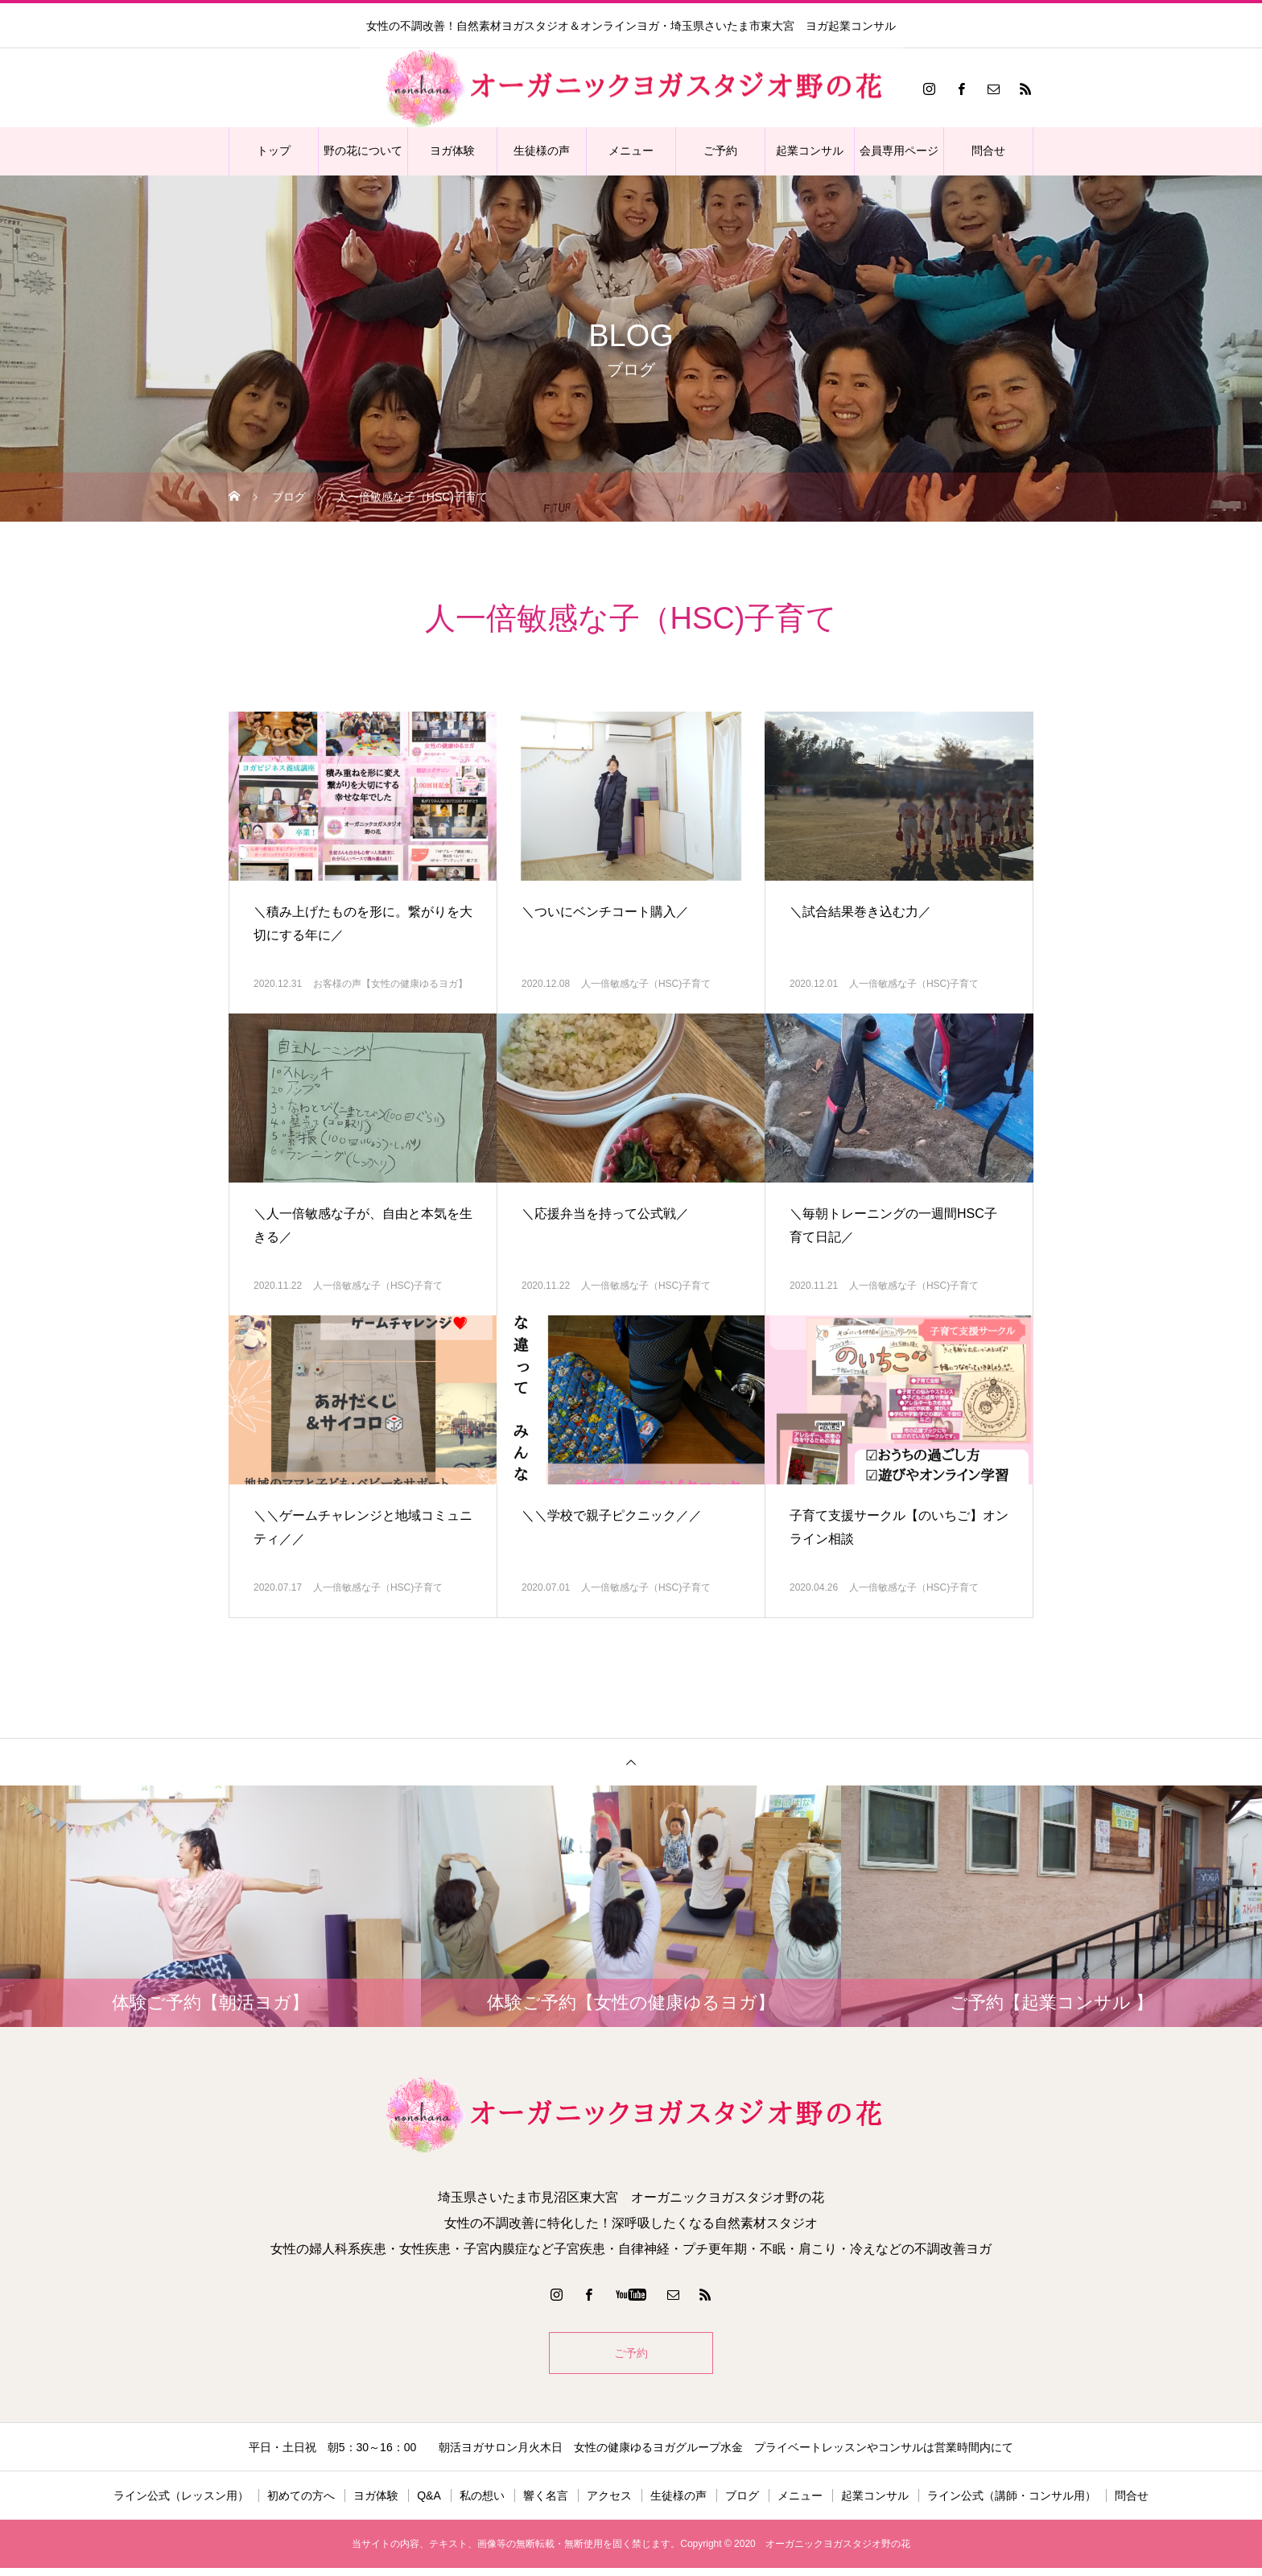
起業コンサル (809, 151)
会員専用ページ (899, 151)
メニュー (631, 151)
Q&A (429, 2503)
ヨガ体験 (452, 151)
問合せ (988, 151)
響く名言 (545, 2503)
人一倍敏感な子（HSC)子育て (646, 983)
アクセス (609, 2503)
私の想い (482, 2503)
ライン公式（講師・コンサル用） (1011, 2503)
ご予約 (720, 151)
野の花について (363, 151)
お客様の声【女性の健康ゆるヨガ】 (390, 983)
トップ (274, 151)
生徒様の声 (541, 151)
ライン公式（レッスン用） (181, 2503)
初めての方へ (301, 2503)
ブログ (742, 2503)
